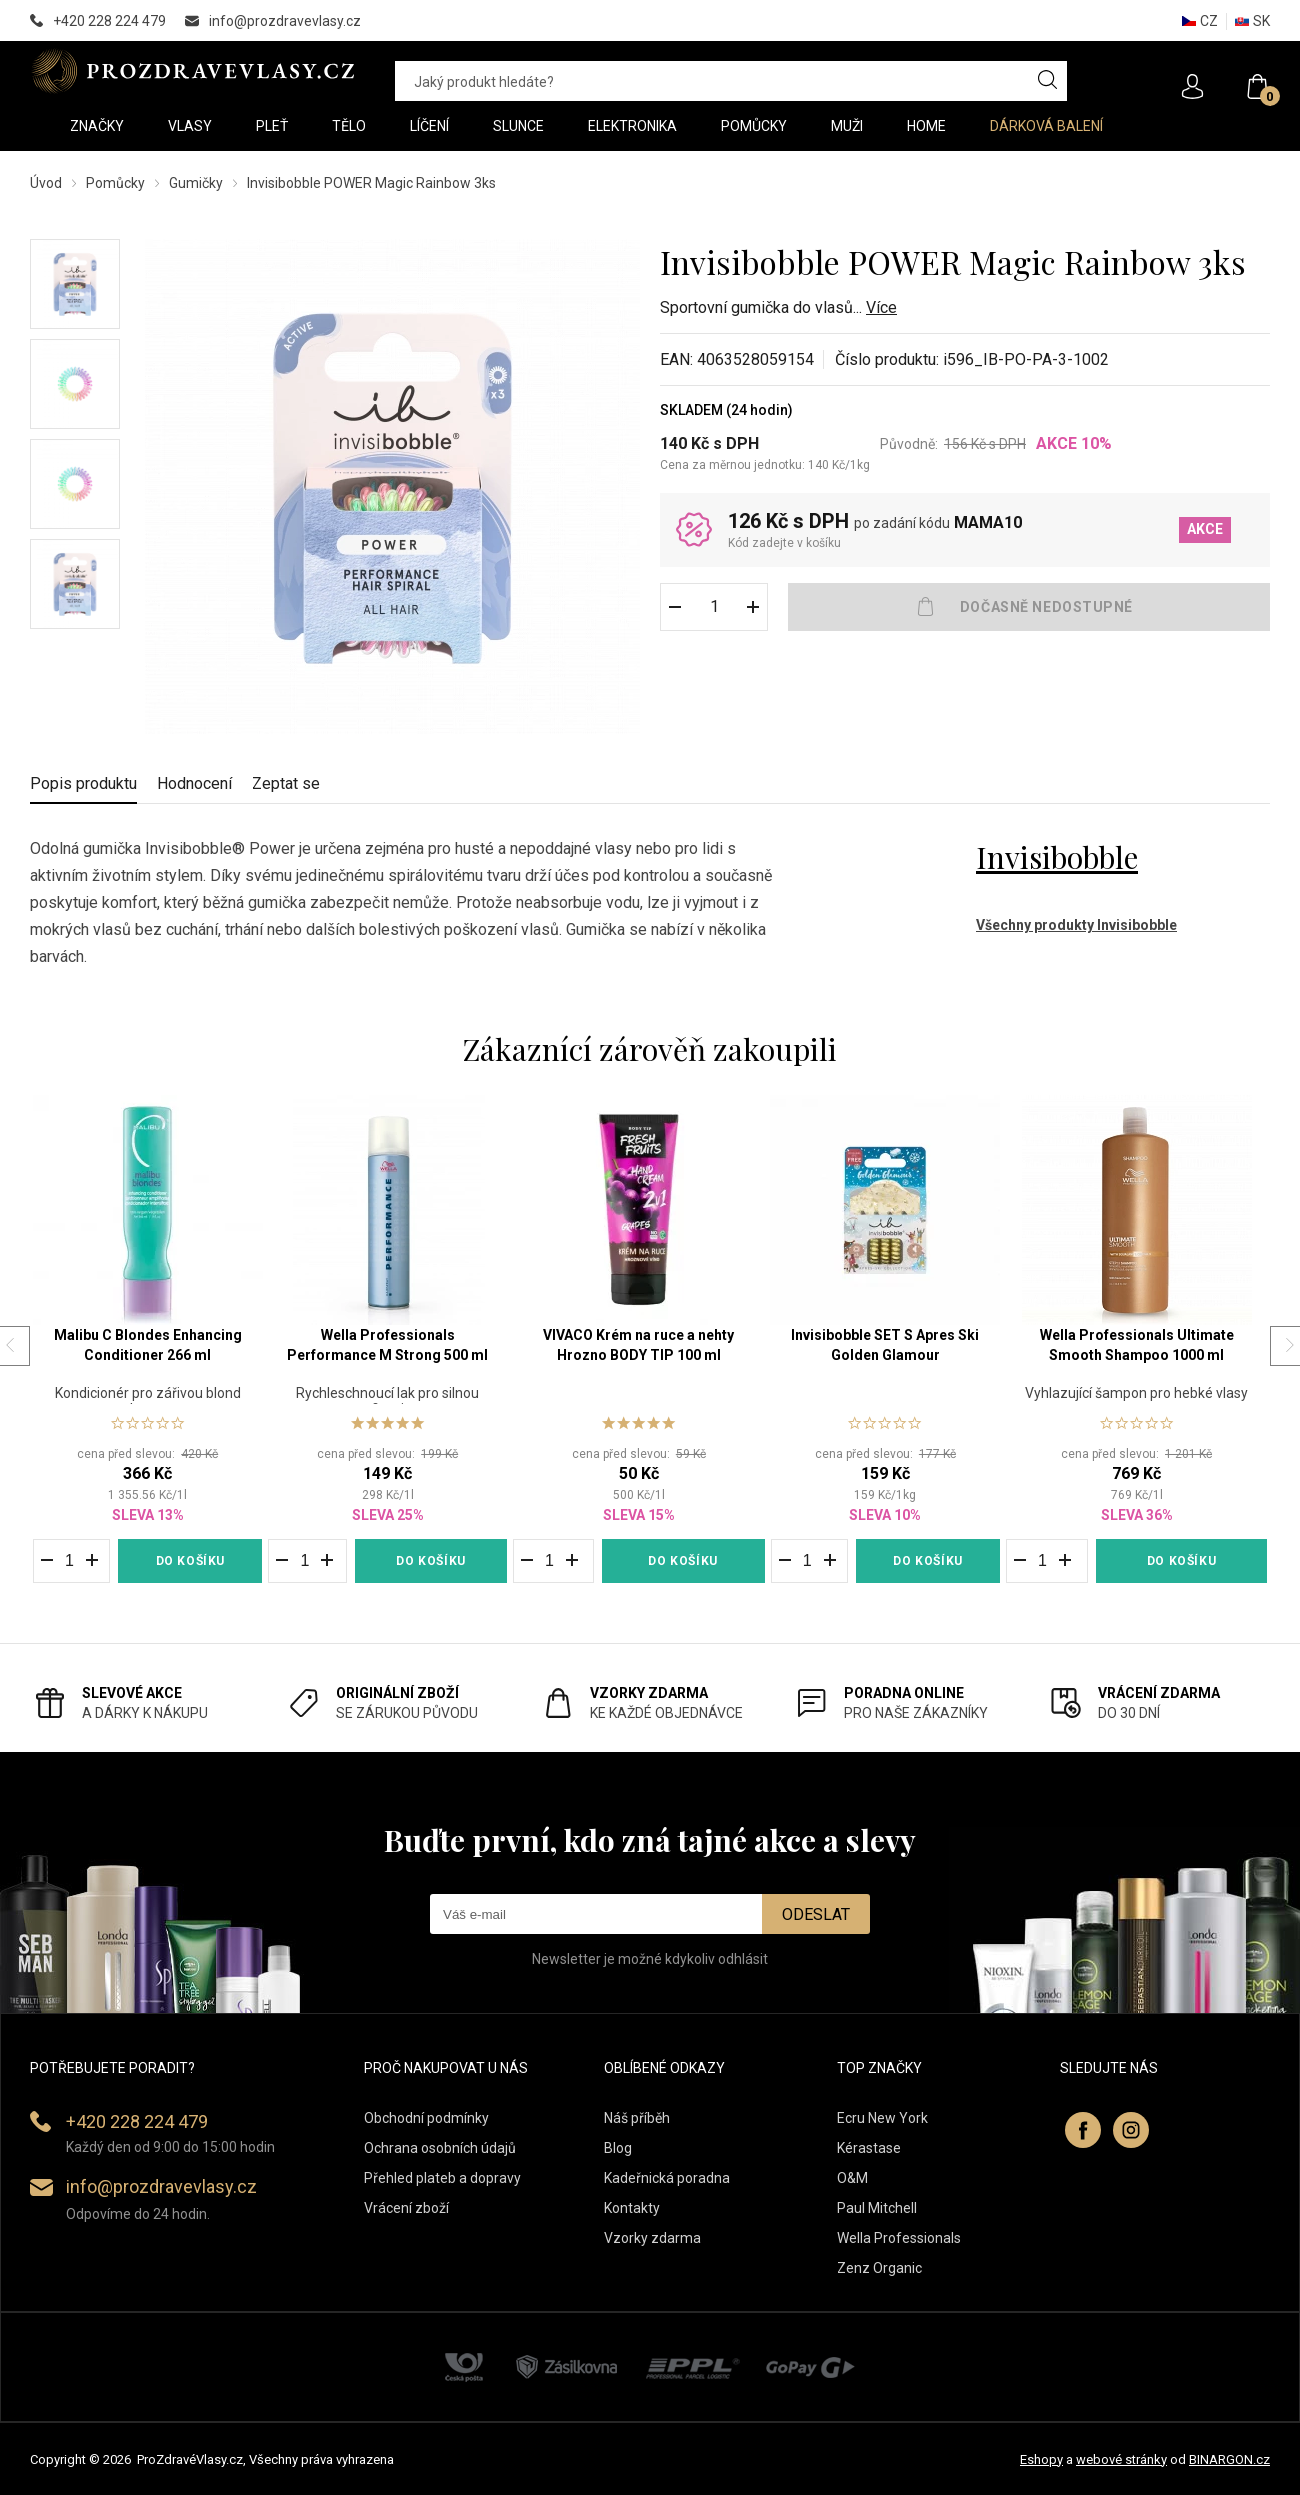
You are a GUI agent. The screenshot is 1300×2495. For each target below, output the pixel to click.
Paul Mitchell (877, 2208)
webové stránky (1121, 2459)
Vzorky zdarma (652, 2238)
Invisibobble (1057, 857)
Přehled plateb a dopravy (442, 2178)
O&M (852, 2178)
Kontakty (632, 2208)
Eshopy (1041, 2459)
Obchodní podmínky (426, 2118)
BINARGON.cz (1229, 2459)
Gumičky (196, 183)
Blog (618, 2148)
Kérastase (869, 2148)
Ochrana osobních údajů (440, 2148)
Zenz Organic (879, 2268)
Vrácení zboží (406, 2208)
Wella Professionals (899, 2238)
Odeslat (816, 1914)
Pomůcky (115, 183)
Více (881, 307)
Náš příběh (637, 2118)
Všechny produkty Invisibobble (1076, 925)
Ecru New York (882, 2118)
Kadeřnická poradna (667, 2178)
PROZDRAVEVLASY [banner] (192, 71)
